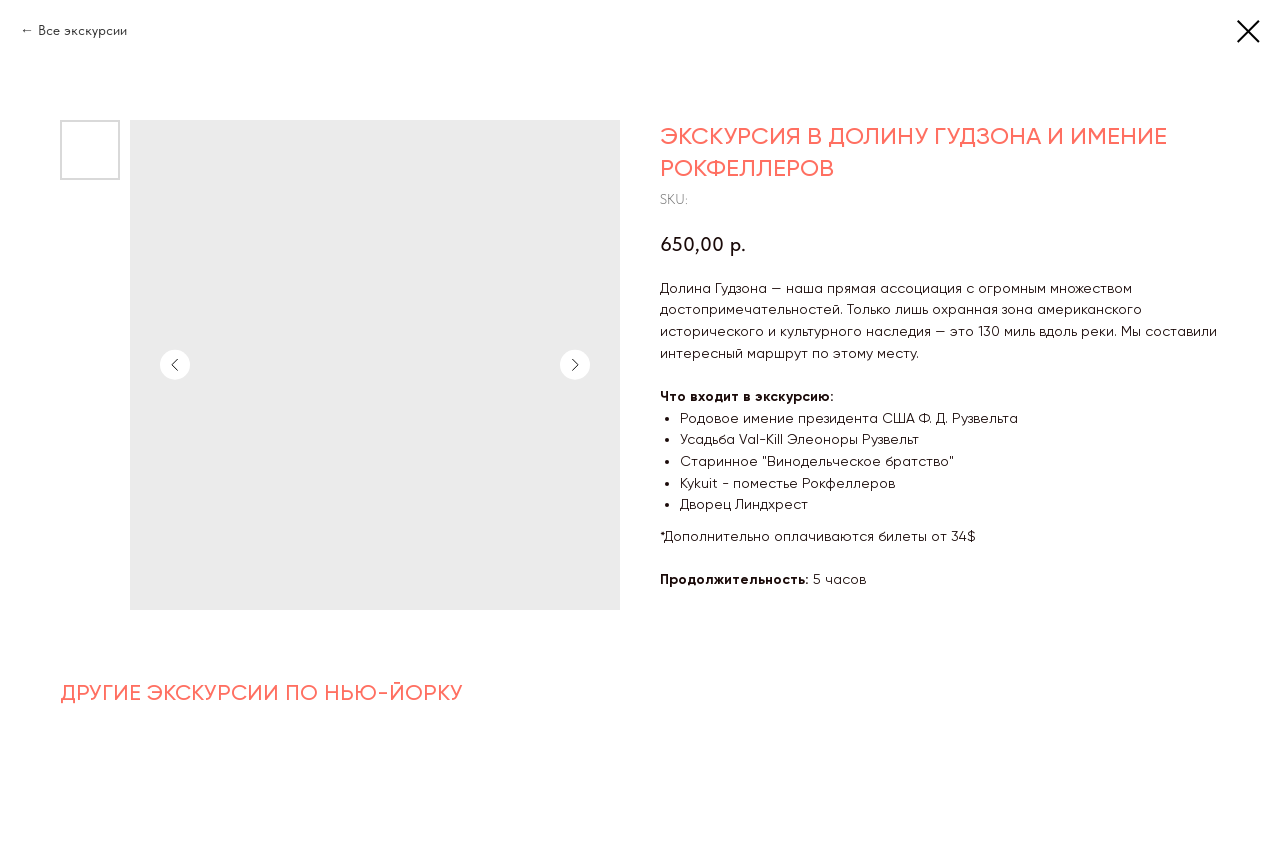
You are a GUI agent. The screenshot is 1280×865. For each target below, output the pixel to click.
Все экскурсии (82, 30)
